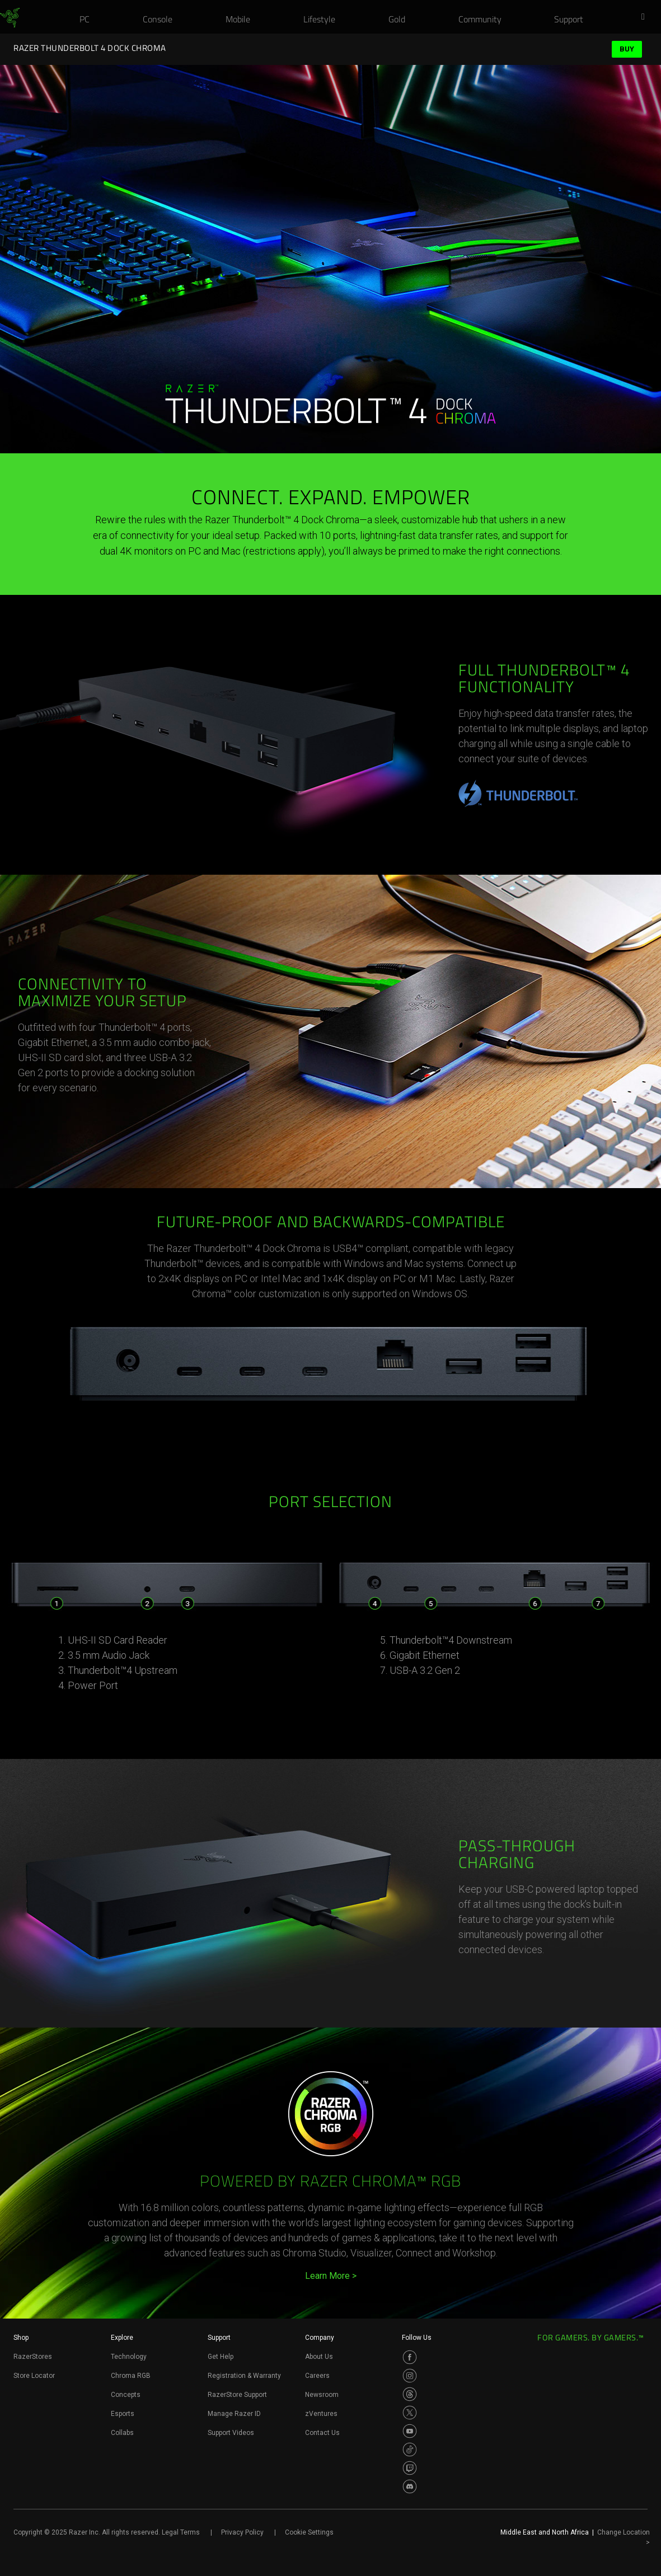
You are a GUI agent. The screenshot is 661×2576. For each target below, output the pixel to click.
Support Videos (231, 2433)
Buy (627, 49)
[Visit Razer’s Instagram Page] (410, 2375)
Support (219, 2338)
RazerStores (32, 2357)
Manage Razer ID (234, 2414)
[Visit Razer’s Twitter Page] (410, 2412)
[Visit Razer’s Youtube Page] (410, 2431)
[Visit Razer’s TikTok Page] (410, 2449)
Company (319, 2338)
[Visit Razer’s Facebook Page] (410, 2357)
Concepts (125, 2395)
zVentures (321, 2414)
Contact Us (322, 2433)
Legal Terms (181, 2532)
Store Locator (34, 2376)
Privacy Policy (242, 2532)
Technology (129, 2357)
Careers (317, 2376)
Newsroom (322, 2395)
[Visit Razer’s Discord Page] (410, 2486)
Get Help (220, 2357)
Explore (122, 2338)
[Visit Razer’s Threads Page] (410, 2394)
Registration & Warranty (244, 2376)
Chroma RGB (131, 2376)
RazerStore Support (237, 2395)
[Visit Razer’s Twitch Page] (410, 2468)
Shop (21, 2338)
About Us (319, 2357)
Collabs (122, 2433)
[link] (10, 17)
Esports (122, 2414)
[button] (646, 17)
